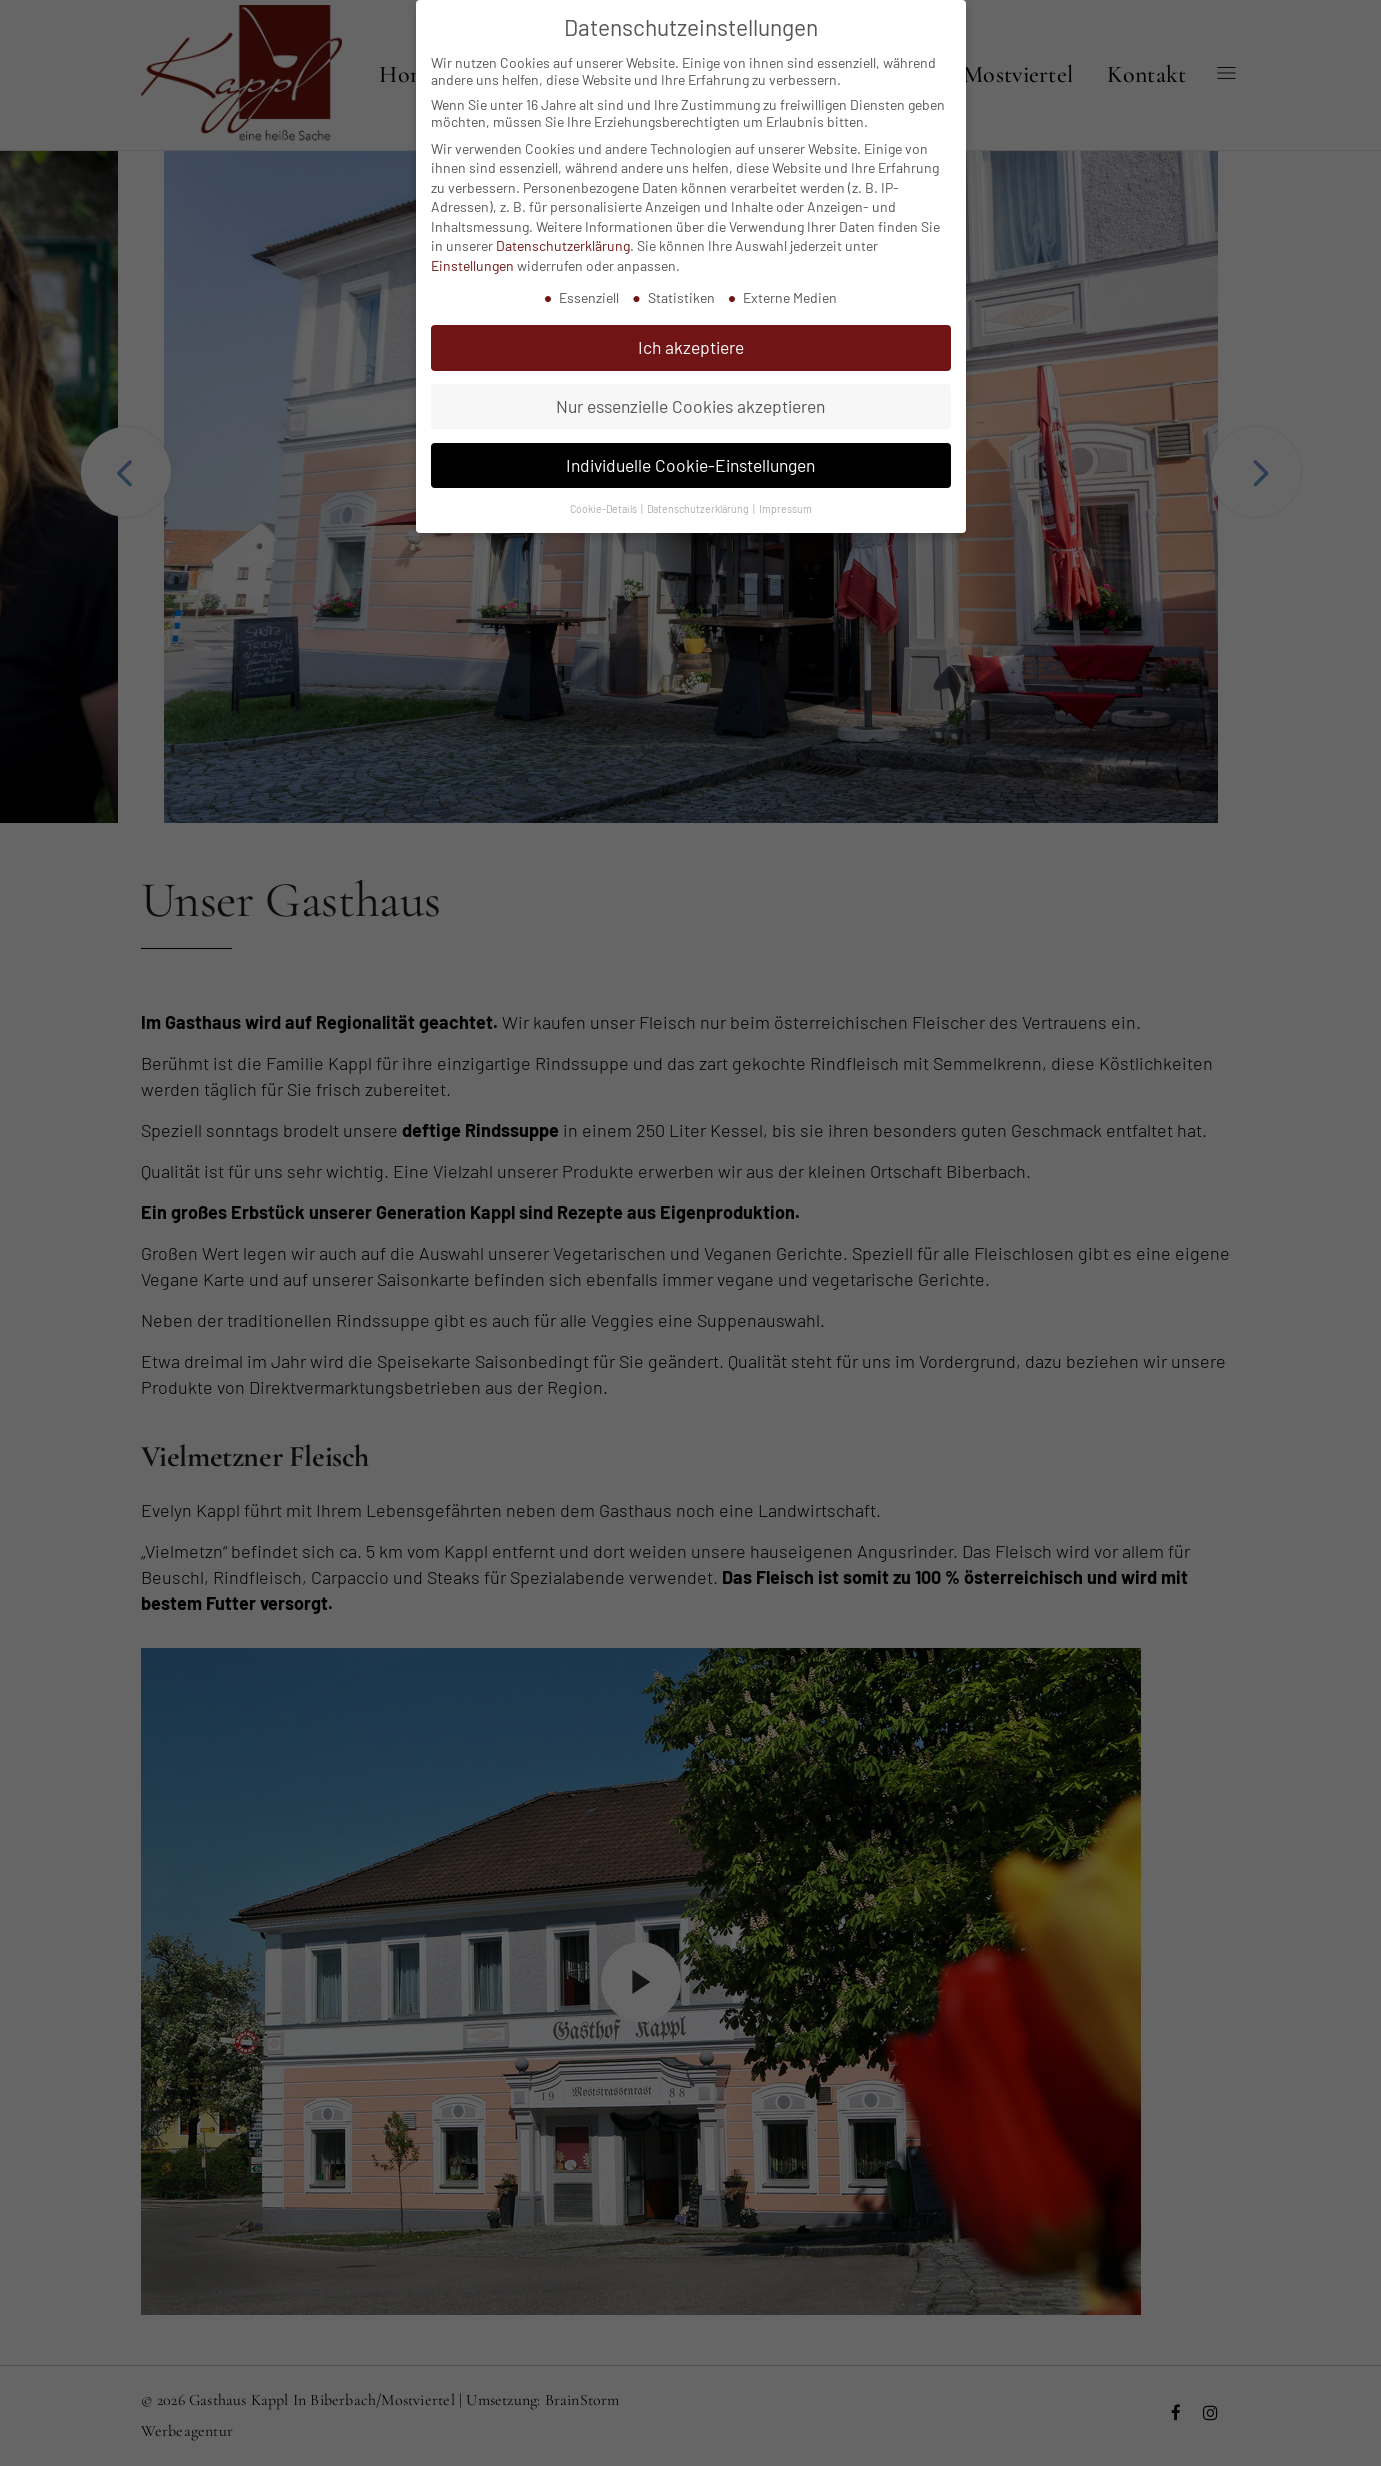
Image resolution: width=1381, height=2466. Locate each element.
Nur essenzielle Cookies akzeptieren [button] (690, 406)
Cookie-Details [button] (604, 508)
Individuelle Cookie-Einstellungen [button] (690, 465)
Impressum (785, 508)
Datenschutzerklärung (563, 245)
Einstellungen (472, 265)
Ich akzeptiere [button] (691, 347)
